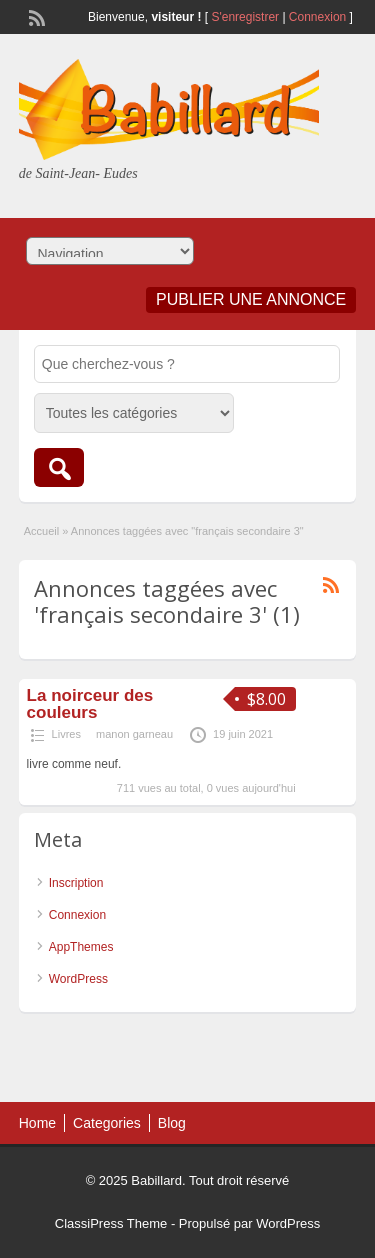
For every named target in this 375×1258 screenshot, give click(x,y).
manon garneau (134, 734)
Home (37, 1123)
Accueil (41, 531)
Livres (66, 734)
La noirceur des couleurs (90, 704)
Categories (107, 1123)
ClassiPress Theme (111, 1223)
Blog (172, 1123)
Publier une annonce (251, 299)
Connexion (319, 17)
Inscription (76, 883)
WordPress (78, 979)
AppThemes (81, 947)
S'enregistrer (245, 17)
